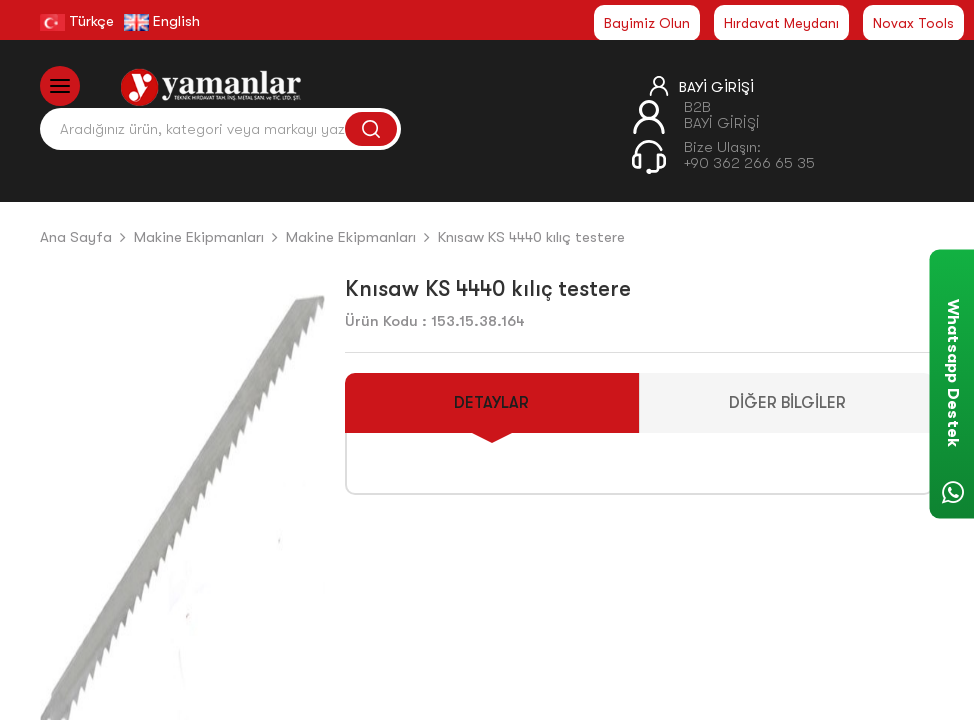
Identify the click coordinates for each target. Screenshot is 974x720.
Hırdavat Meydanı (781, 23)
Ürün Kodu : (386, 321)
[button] (301, 523)
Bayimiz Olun (647, 23)
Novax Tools (913, 23)
